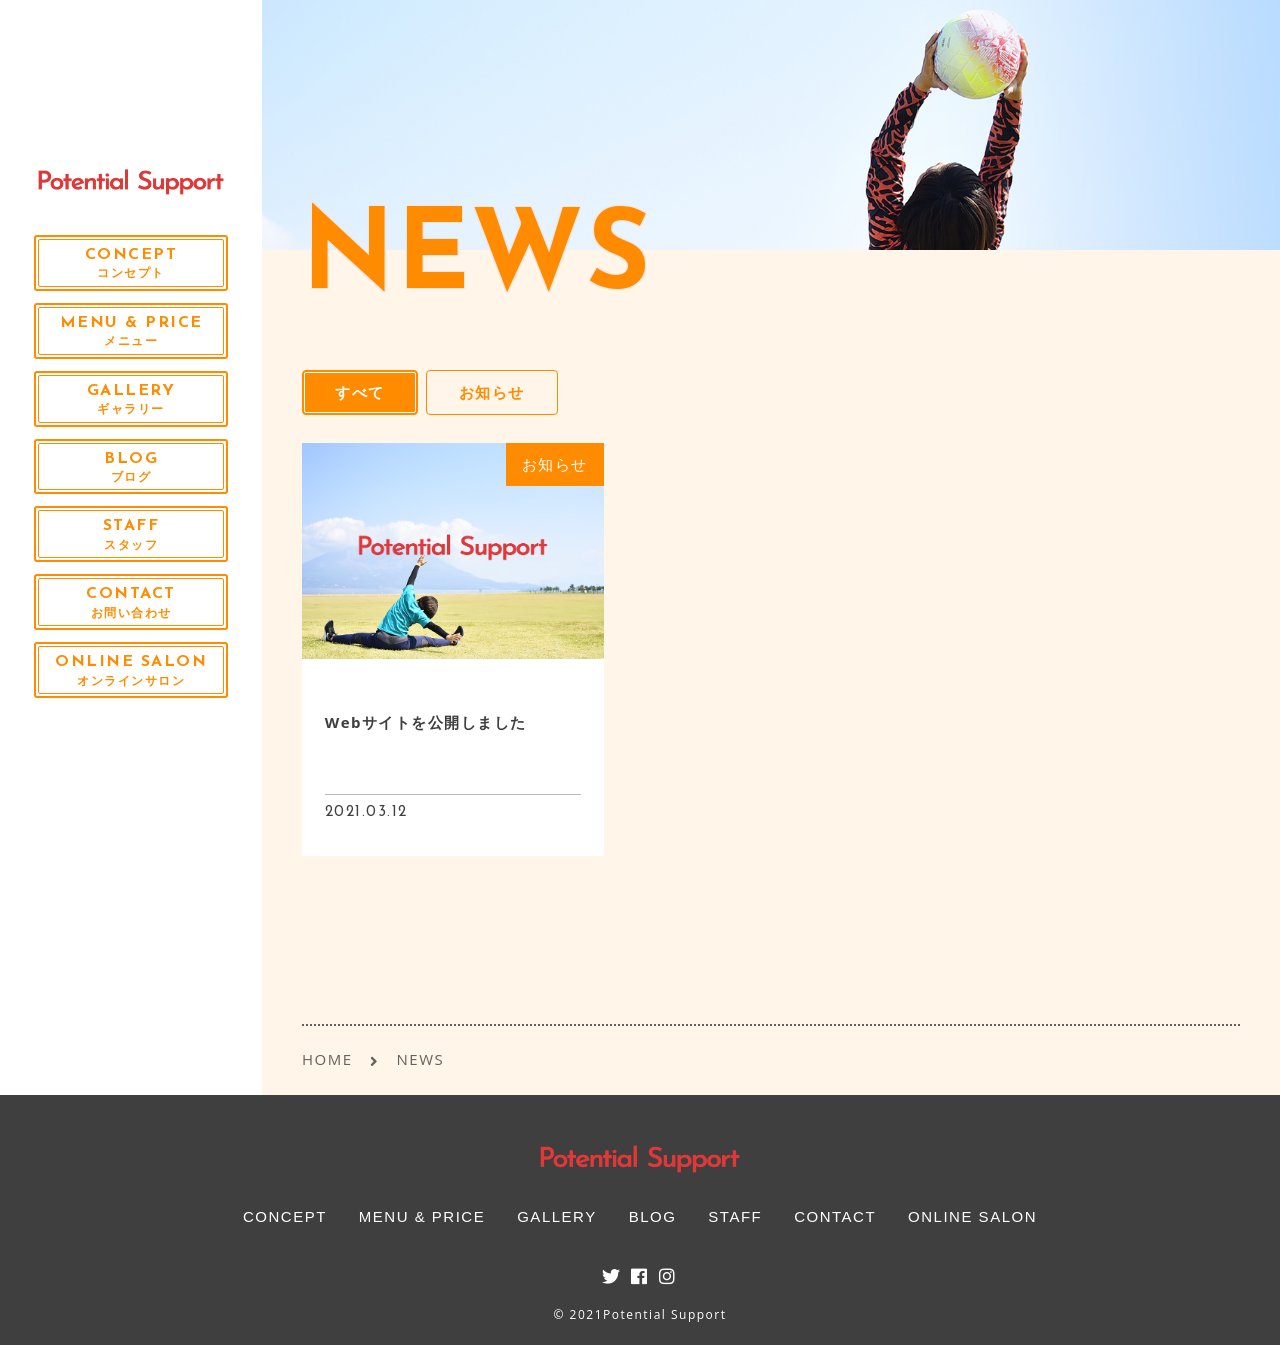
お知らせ (492, 392)
